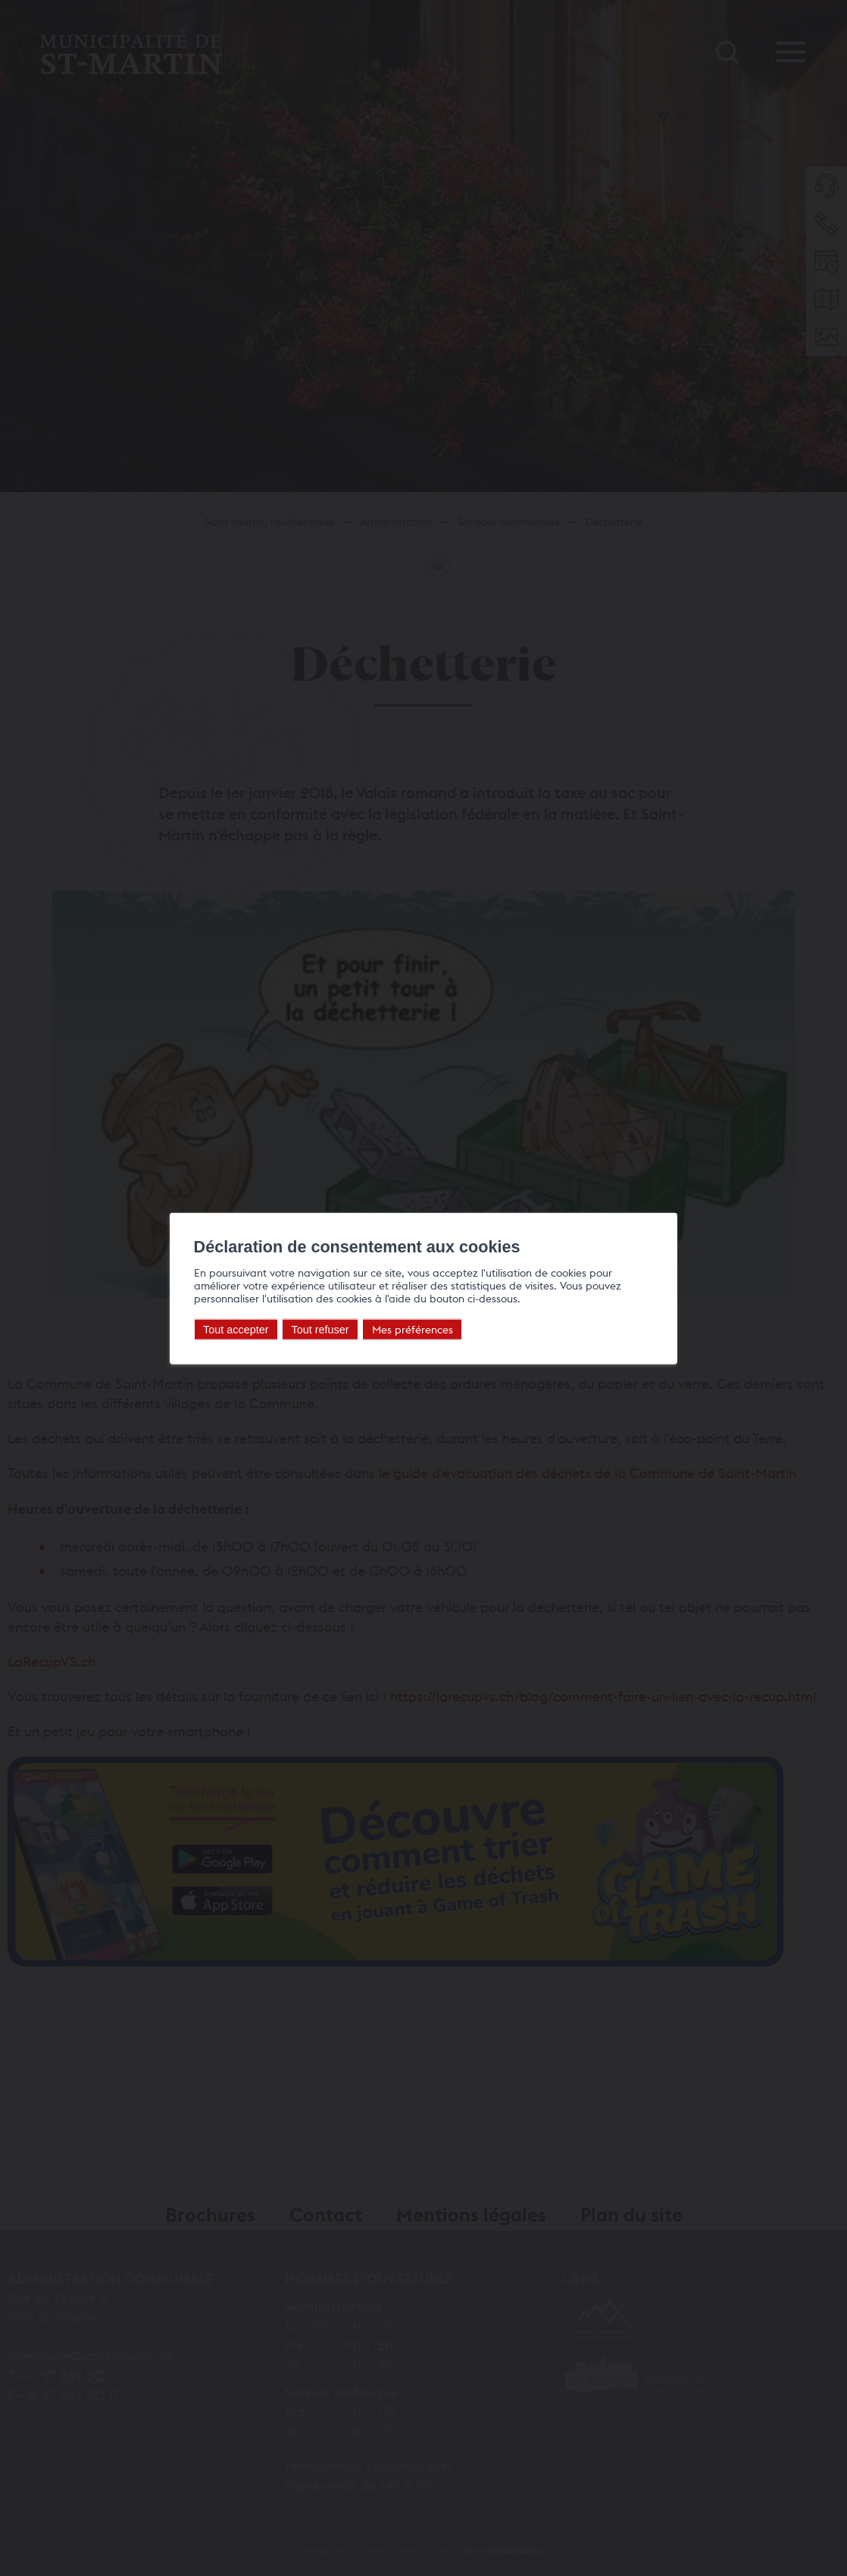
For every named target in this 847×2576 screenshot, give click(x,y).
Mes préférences (412, 1328)
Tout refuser (320, 1329)
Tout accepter (235, 1329)
